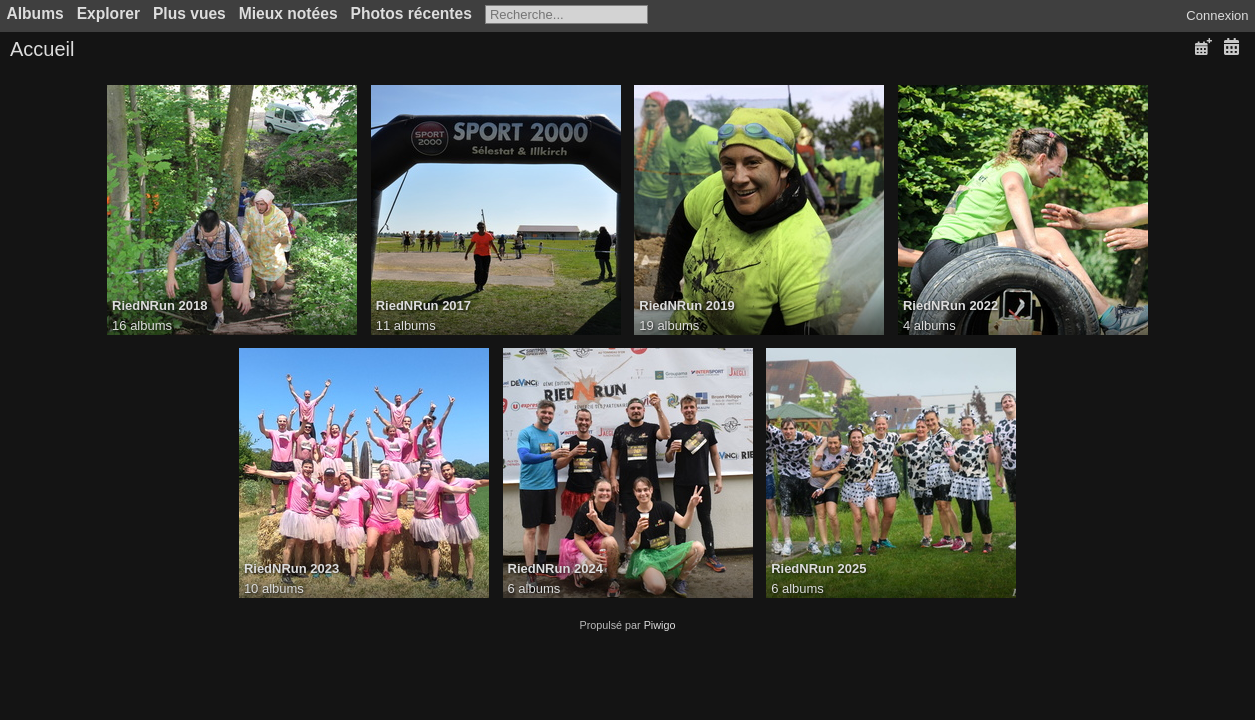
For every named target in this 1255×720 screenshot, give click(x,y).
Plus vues (189, 13)
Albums (35, 13)
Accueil (42, 49)
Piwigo (660, 625)
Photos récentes (411, 13)
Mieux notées (288, 13)
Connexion (1217, 15)
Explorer (108, 13)
